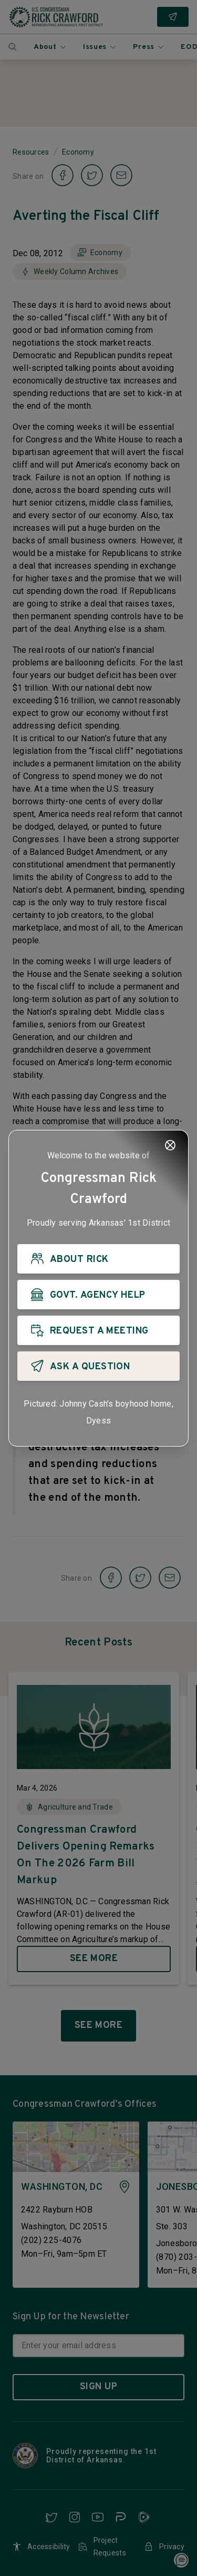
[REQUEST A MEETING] (98, 1330)
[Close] (170, 1145)
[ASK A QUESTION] (98, 1366)
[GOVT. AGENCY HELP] (98, 1294)
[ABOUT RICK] (98, 1259)
